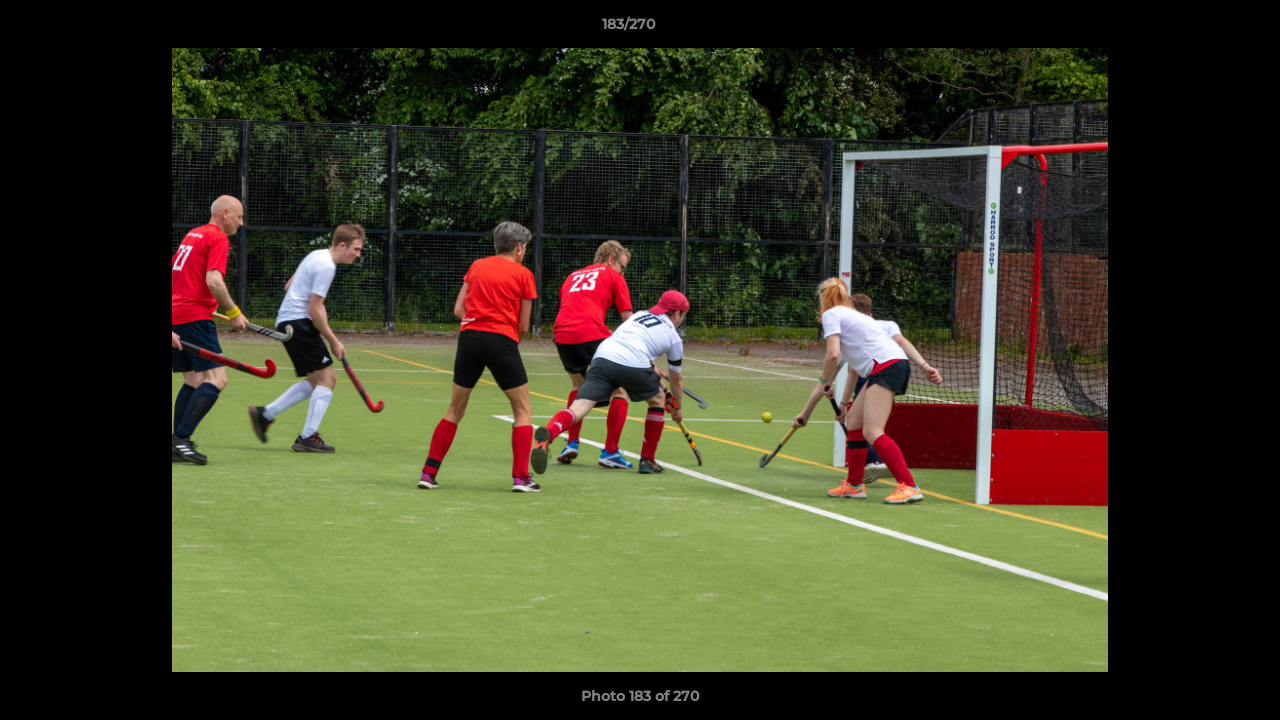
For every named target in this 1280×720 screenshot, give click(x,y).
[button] (1196, 29)
